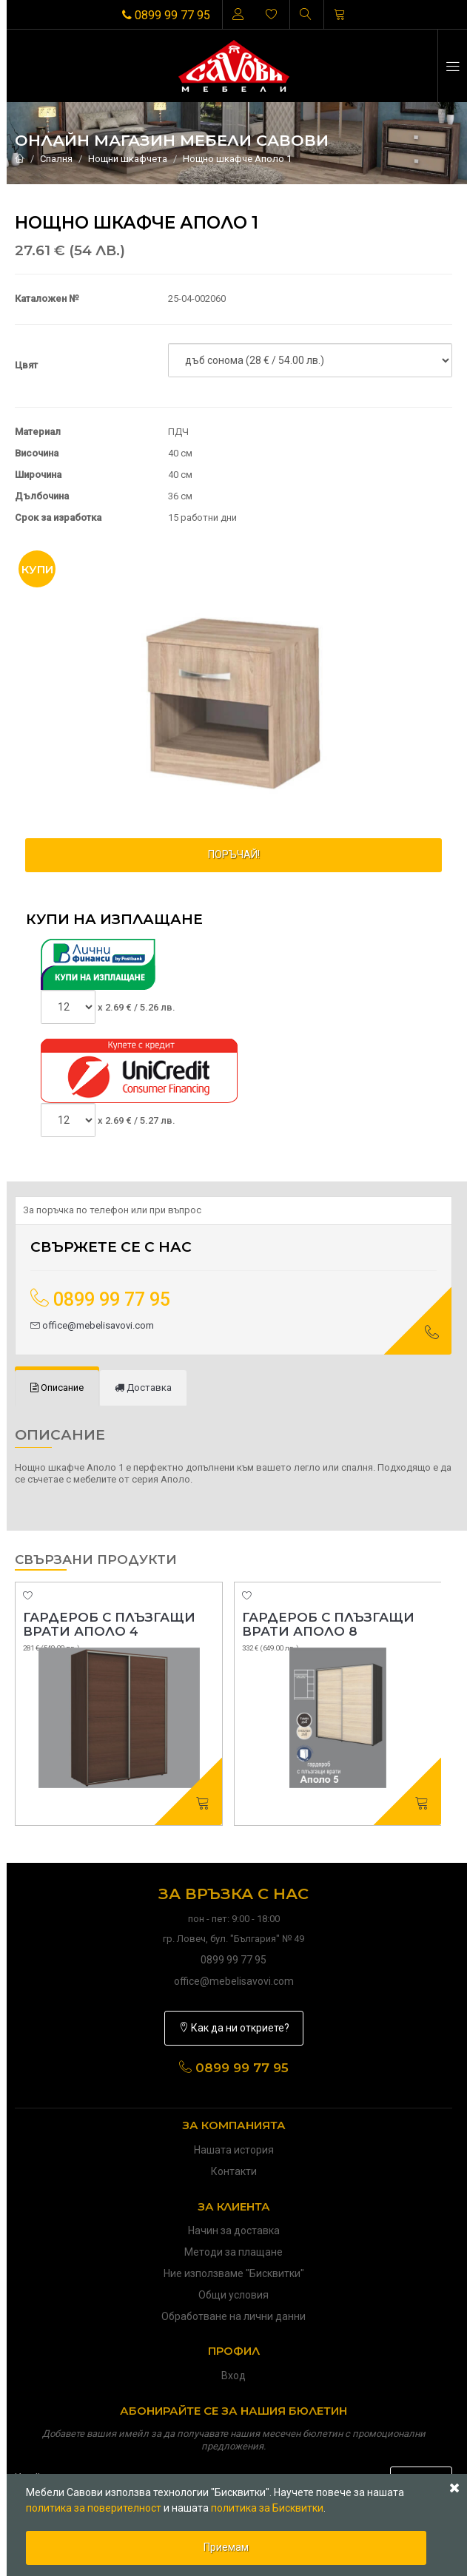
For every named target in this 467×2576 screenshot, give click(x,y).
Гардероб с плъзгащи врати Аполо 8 (328, 1624)
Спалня (56, 158)
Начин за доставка (234, 2230)
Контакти (234, 2171)
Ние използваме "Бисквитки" (234, 2273)
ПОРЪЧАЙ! (234, 854)
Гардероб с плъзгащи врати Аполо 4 (109, 1624)
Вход (233, 2375)
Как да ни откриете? (233, 2028)
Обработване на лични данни (233, 2316)
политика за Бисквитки (267, 2508)
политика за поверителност (93, 2508)
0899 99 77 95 (166, 15)
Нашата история (234, 2150)
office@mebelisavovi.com (92, 1325)
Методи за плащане (233, 2252)
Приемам (226, 2547)
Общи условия (233, 2295)
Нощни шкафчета (127, 158)
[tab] (57, 1388)
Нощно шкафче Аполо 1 (237, 158)
